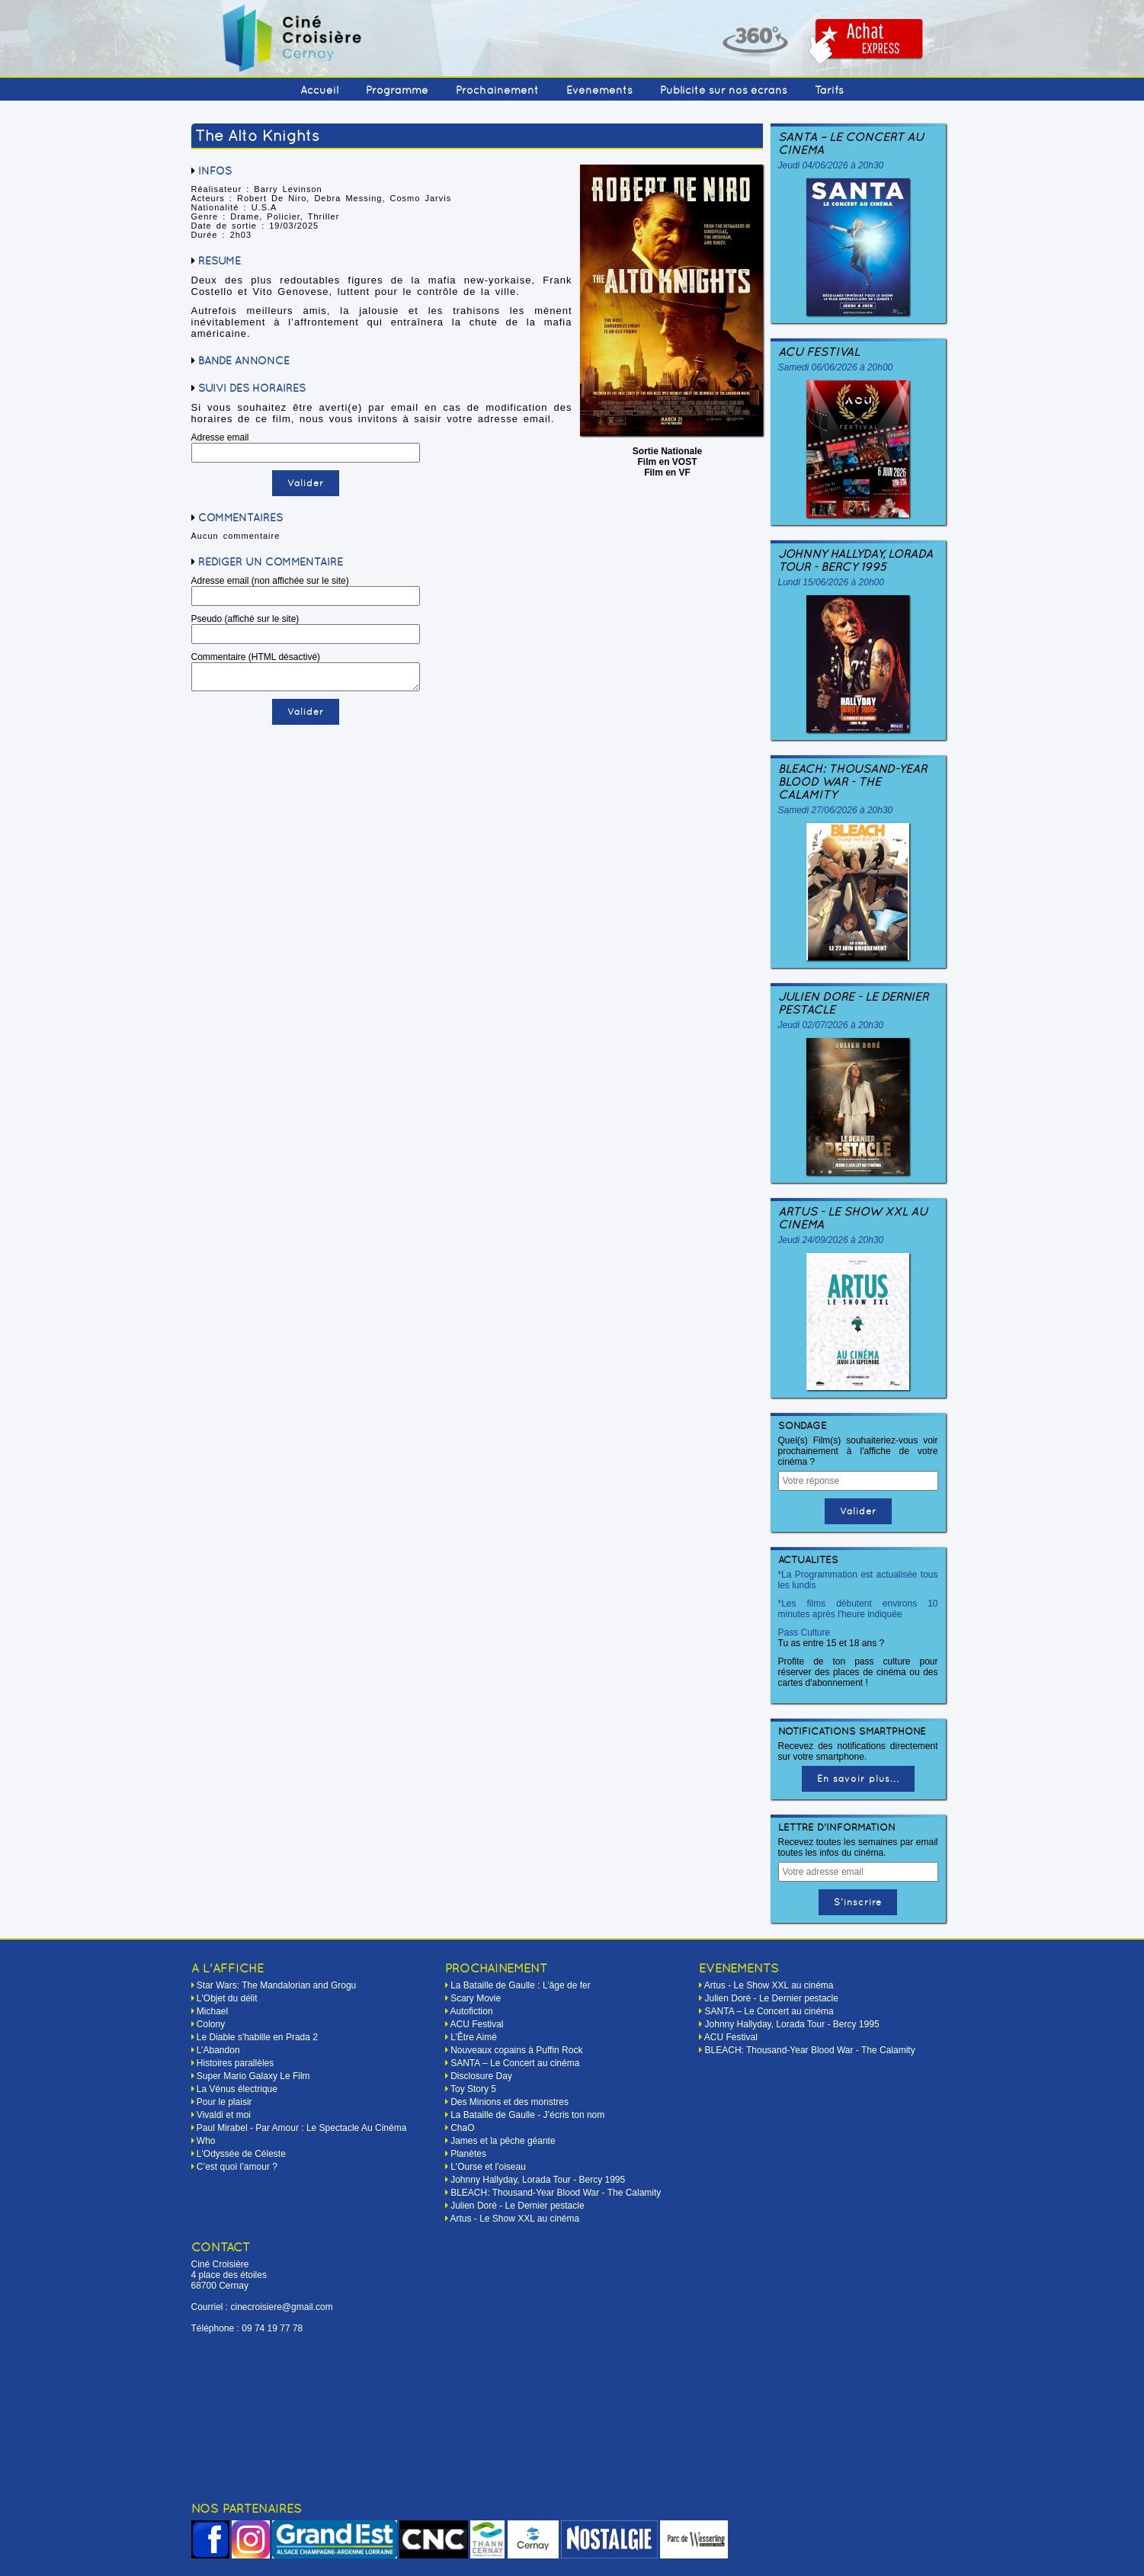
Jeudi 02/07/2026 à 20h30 (831, 1025)
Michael (212, 2011)
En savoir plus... (858, 1778)
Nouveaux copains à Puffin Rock (516, 2050)
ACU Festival (819, 351)
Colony (211, 2024)
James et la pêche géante (502, 2140)
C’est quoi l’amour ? (237, 2166)
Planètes (468, 2153)
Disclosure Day (481, 2076)
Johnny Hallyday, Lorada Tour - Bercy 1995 (855, 560)
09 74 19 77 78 (272, 2328)
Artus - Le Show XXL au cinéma (853, 1218)
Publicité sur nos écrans (723, 90)
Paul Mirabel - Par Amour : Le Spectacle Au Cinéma (301, 2128)
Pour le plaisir (224, 2102)
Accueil (319, 90)
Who (206, 2140)
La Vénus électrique (237, 2089)
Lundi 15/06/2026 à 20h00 (831, 582)
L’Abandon (218, 2050)
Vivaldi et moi (224, 2115)
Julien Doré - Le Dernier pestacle (853, 1003)
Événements (599, 90)
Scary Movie (475, 1998)
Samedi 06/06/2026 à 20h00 (835, 367)
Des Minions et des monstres (509, 2102)
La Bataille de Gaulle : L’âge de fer (520, 1985)
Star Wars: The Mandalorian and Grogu (276, 1985)
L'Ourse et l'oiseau (488, 2166)
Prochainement (497, 90)
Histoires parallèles (235, 2063)
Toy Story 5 (473, 2089)
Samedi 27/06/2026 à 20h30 (835, 810)
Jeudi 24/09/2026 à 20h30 (831, 1240)
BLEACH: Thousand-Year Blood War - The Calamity (852, 781)
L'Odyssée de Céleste (241, 2153)
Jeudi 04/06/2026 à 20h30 (831, 165)
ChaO (462, 2128)
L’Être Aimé (473, 2037)
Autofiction (471, 2011)
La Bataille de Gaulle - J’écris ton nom (527, 2115)
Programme (397, 90)
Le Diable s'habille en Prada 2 (257, 2037)
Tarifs (829, 90)
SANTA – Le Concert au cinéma (851, 143)
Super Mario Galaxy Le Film (253, 2076)
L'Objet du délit (227, 1998)
